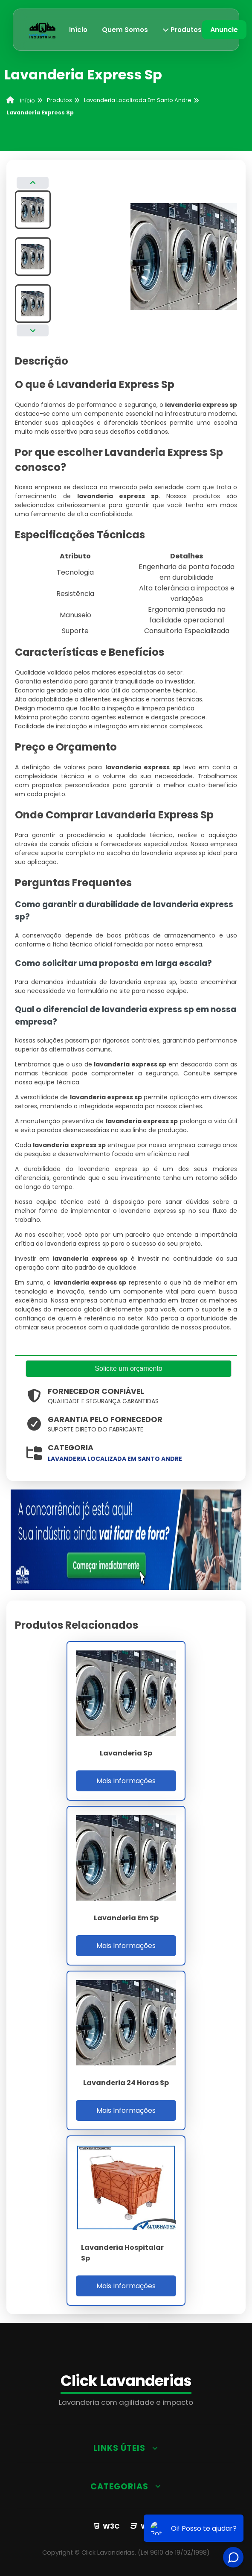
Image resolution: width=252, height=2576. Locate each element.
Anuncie (224, 30)
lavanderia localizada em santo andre (115, 1458)
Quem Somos (125, 29)
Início (78, 29)
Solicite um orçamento (128, 1368)
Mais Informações (126, 1781)
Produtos (182, 29)
